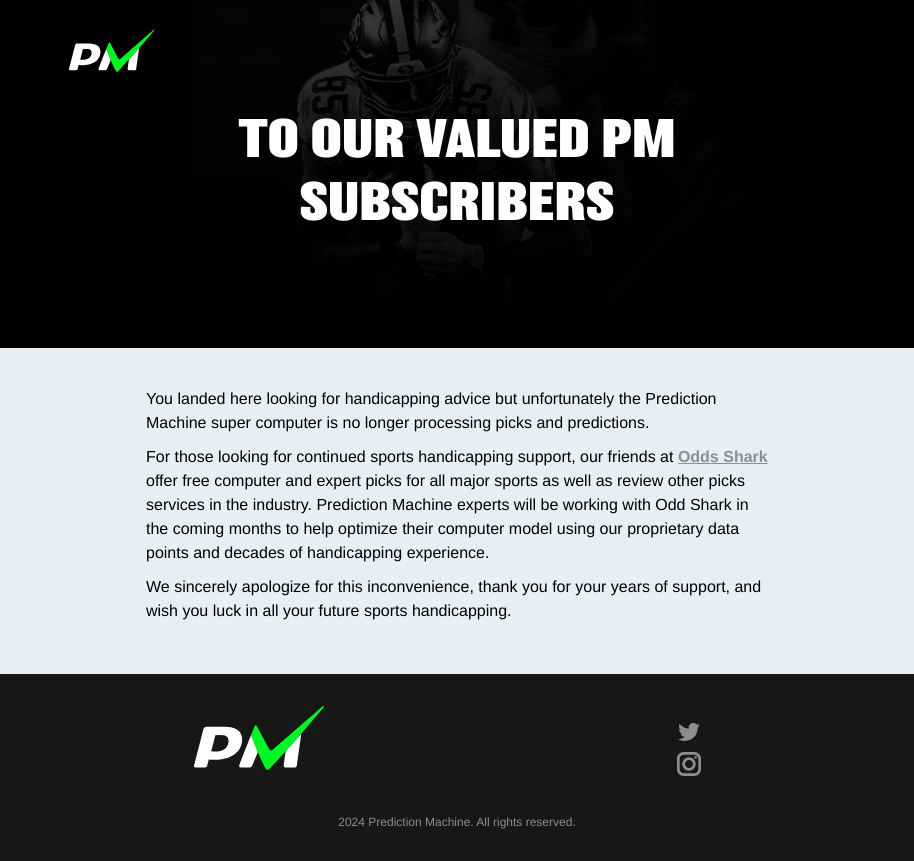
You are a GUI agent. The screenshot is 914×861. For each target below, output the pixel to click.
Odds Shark (723, 457)
